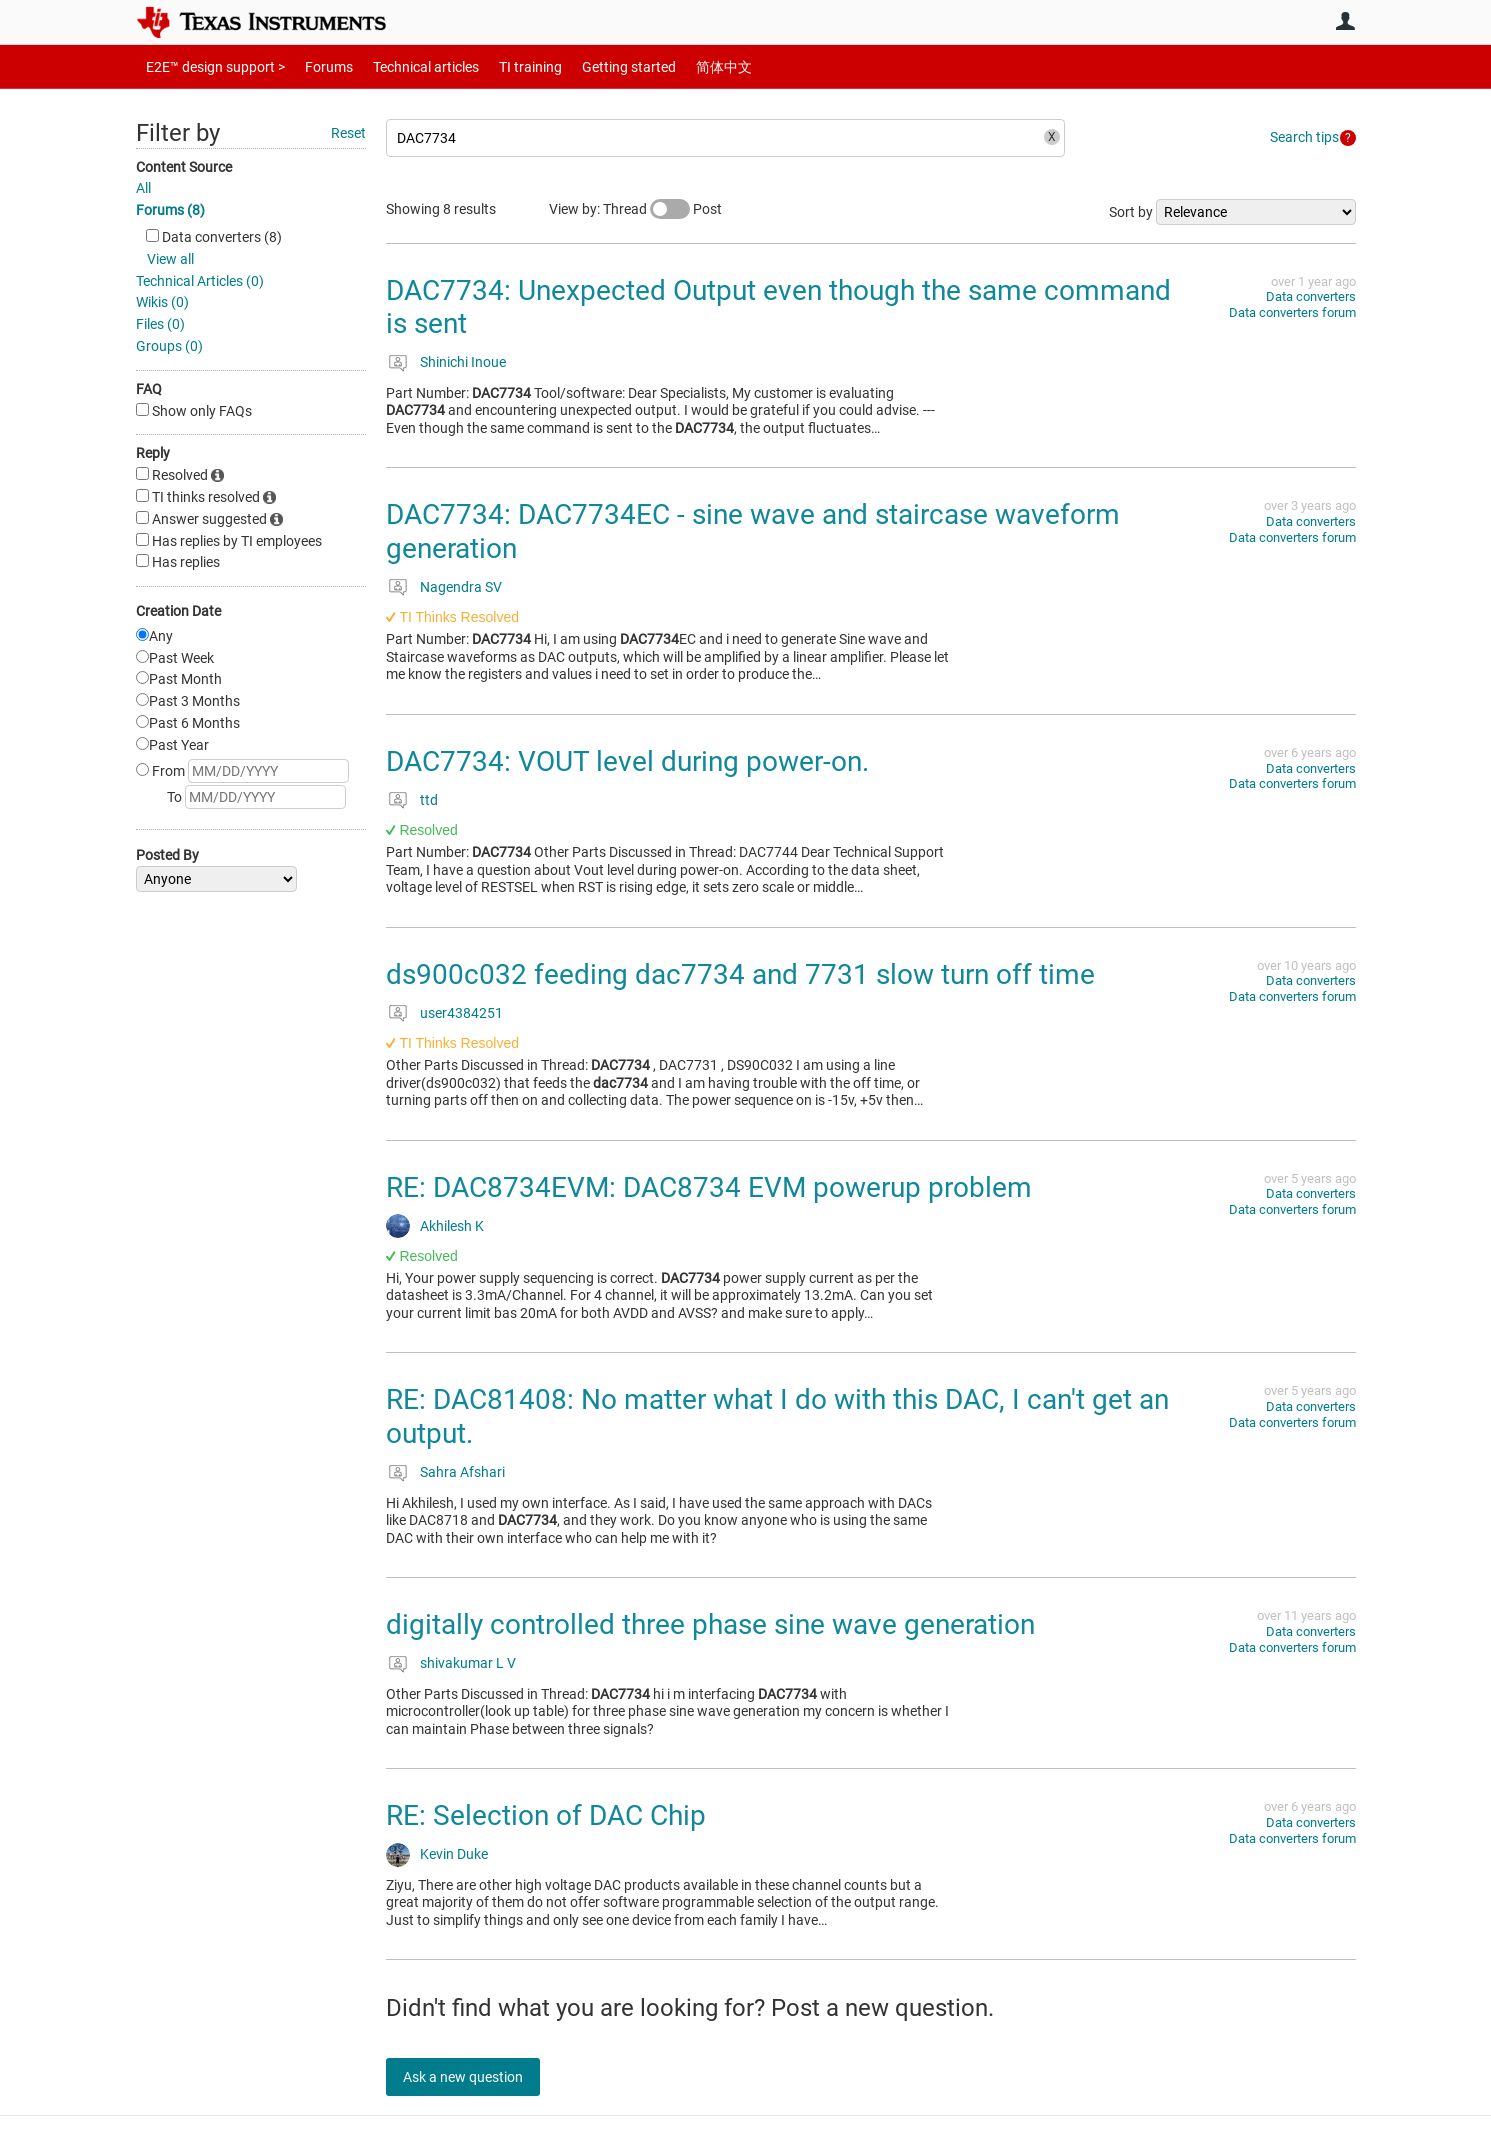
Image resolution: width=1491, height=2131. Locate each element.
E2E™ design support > (209, 66)
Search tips (1304, 137)
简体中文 (682, 66)
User (1346, 21)
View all (170, 259)
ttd (429, 800)
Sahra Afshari (462, 1472)
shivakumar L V (468, 1663)
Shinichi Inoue (463, 362)
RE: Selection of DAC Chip (546, 1815)
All (143, 188)
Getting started (594, 66)
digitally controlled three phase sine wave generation (710, 1624)
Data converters (1311, 296)
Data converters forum (1292, 312)
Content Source (184, 167)
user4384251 (461, 1013)
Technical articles (405, 66)
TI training (503, 66)
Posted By (167, 855)
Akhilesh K (452, 1226)
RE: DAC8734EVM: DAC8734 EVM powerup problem (709, 1187)
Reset (348, 133)
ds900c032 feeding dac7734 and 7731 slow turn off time (740, 974)
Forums (313, 66)
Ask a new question (476, 2077)
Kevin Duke (454, 1854)
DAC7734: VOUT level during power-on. (627, 761)
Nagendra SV (461, 587)
